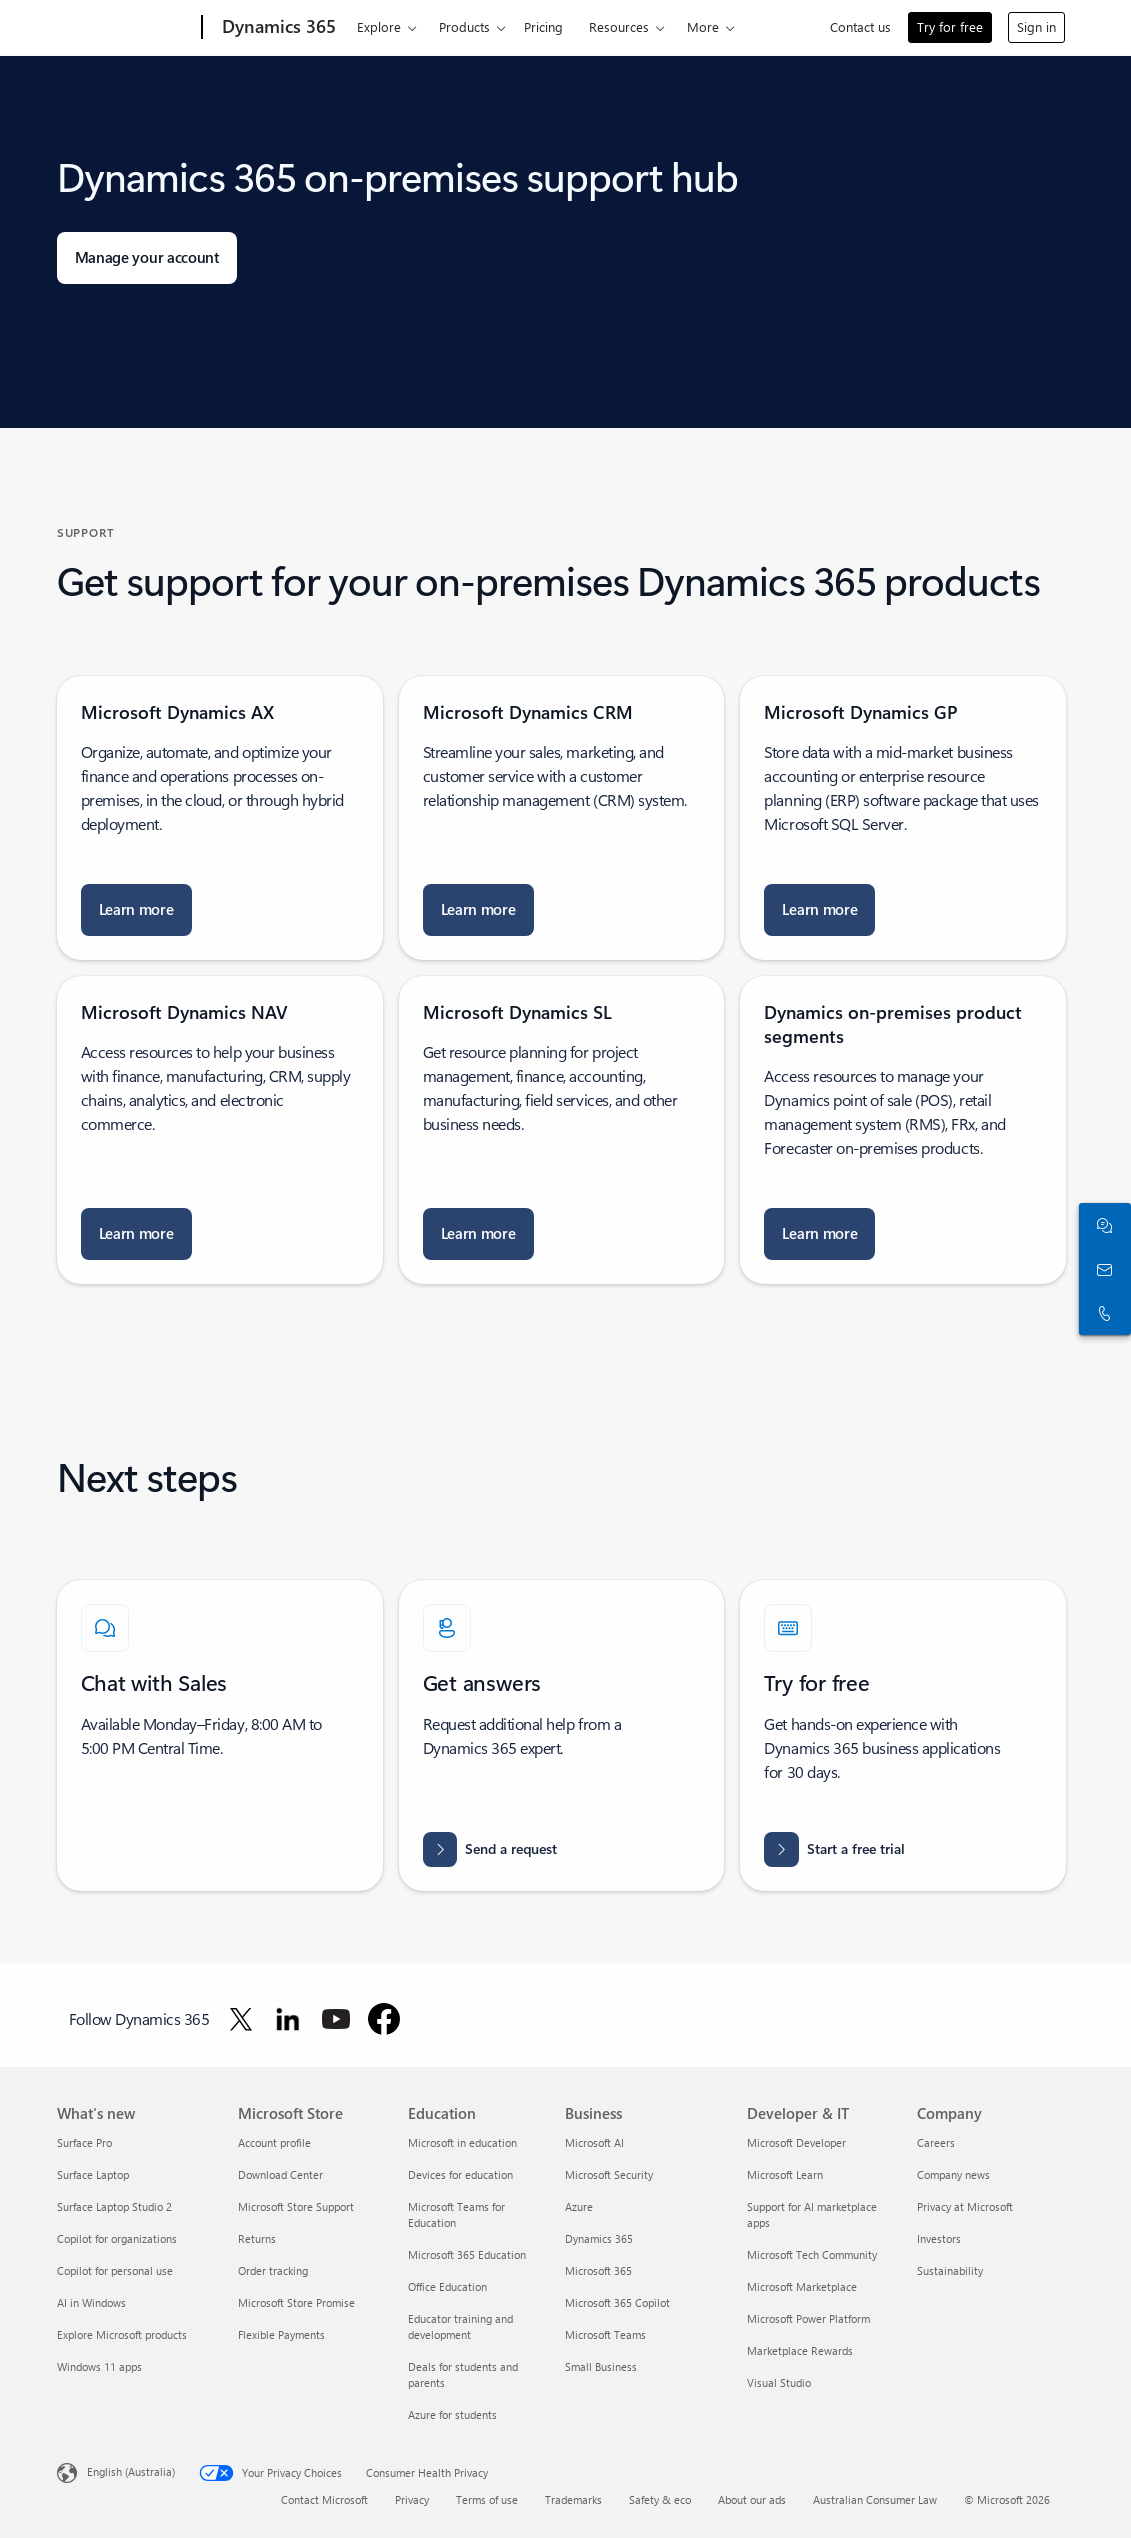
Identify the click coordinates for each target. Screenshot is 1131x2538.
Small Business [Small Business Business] (601, 2366)
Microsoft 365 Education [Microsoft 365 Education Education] (467, 2254)
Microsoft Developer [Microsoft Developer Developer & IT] (796, 2142)
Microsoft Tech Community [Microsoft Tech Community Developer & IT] (812, 2254)
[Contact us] (1101, 1269)
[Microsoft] (125, 28)
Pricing (543, 26)
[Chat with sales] (1101, 1225)
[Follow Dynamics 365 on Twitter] (241, 2019)
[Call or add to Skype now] (1101, 1313)
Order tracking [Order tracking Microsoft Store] (273, 2270)
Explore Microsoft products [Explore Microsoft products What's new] (122, 2334)
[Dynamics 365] (277, 28)
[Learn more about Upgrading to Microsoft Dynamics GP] (819, 910)
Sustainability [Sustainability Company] (950, 2270)
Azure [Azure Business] (579, 2206)
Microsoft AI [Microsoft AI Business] (594, 2142)
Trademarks (573, 2499)
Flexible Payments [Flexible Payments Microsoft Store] (281, 2334)
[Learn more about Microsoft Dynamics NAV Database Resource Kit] (136, 1234)
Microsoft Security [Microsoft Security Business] (609, 2174)
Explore (379, 26)
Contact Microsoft (324, 2499)
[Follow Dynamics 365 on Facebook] (384, 2019)
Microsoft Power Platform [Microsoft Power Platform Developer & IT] (808, 2318)
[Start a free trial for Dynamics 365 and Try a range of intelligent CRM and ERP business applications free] (834, 1849)
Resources (619, 26)
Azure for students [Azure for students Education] (452, 2414)
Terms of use (487, 2499)
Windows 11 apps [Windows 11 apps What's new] (99, 2366)
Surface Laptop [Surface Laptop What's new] (93, 2174)
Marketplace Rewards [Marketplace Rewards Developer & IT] (800, 2350)
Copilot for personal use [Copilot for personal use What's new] (115, 2270)
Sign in (1036, 26)
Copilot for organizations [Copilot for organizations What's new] (117, 2238)
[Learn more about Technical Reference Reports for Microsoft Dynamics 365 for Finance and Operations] (819, 1234)
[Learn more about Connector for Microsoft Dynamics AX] (136, 910)
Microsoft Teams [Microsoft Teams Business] (605, 2334)
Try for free (950, 26)
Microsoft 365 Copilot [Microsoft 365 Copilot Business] (617, 2302)
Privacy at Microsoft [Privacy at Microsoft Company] (965, 2206)
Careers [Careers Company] (936, 2142)
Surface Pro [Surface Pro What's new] (84, 2142)
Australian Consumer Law (875, 2499)
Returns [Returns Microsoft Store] (257, 2238)
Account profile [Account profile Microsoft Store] (274, 2142)
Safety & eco (660, 2499)
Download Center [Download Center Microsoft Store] (280, 2174)
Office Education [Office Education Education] (447, 2286)
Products (464, 26)
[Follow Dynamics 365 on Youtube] (336, 2019)
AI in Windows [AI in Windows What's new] (91, 2302)
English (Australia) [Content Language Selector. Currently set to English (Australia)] (131, 2471)
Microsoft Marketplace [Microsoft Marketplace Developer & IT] (802, 2286)
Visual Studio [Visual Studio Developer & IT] (779, 2382)
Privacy (412, 2499)
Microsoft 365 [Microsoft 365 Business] (598, 2270)
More (703, 26)
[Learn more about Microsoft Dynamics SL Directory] (478, 1234)
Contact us (860, 26)
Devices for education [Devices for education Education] (460, 2174)
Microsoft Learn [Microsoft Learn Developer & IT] (785, 2174)
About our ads (752, 2499)
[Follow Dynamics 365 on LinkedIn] (288, 2019)
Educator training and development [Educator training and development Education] (460, 2326)
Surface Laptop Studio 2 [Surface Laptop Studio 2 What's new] (114, 2206)
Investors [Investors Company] (939, 2238)
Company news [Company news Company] (953, 2174)
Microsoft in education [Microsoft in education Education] (462, 2142)
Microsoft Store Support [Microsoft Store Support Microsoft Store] (296, 2206)
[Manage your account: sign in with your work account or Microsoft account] (147, 258)
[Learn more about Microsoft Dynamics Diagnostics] (478, 910)
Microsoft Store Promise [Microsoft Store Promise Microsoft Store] (296, 2302)
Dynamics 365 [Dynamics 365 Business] (599, 2238)
